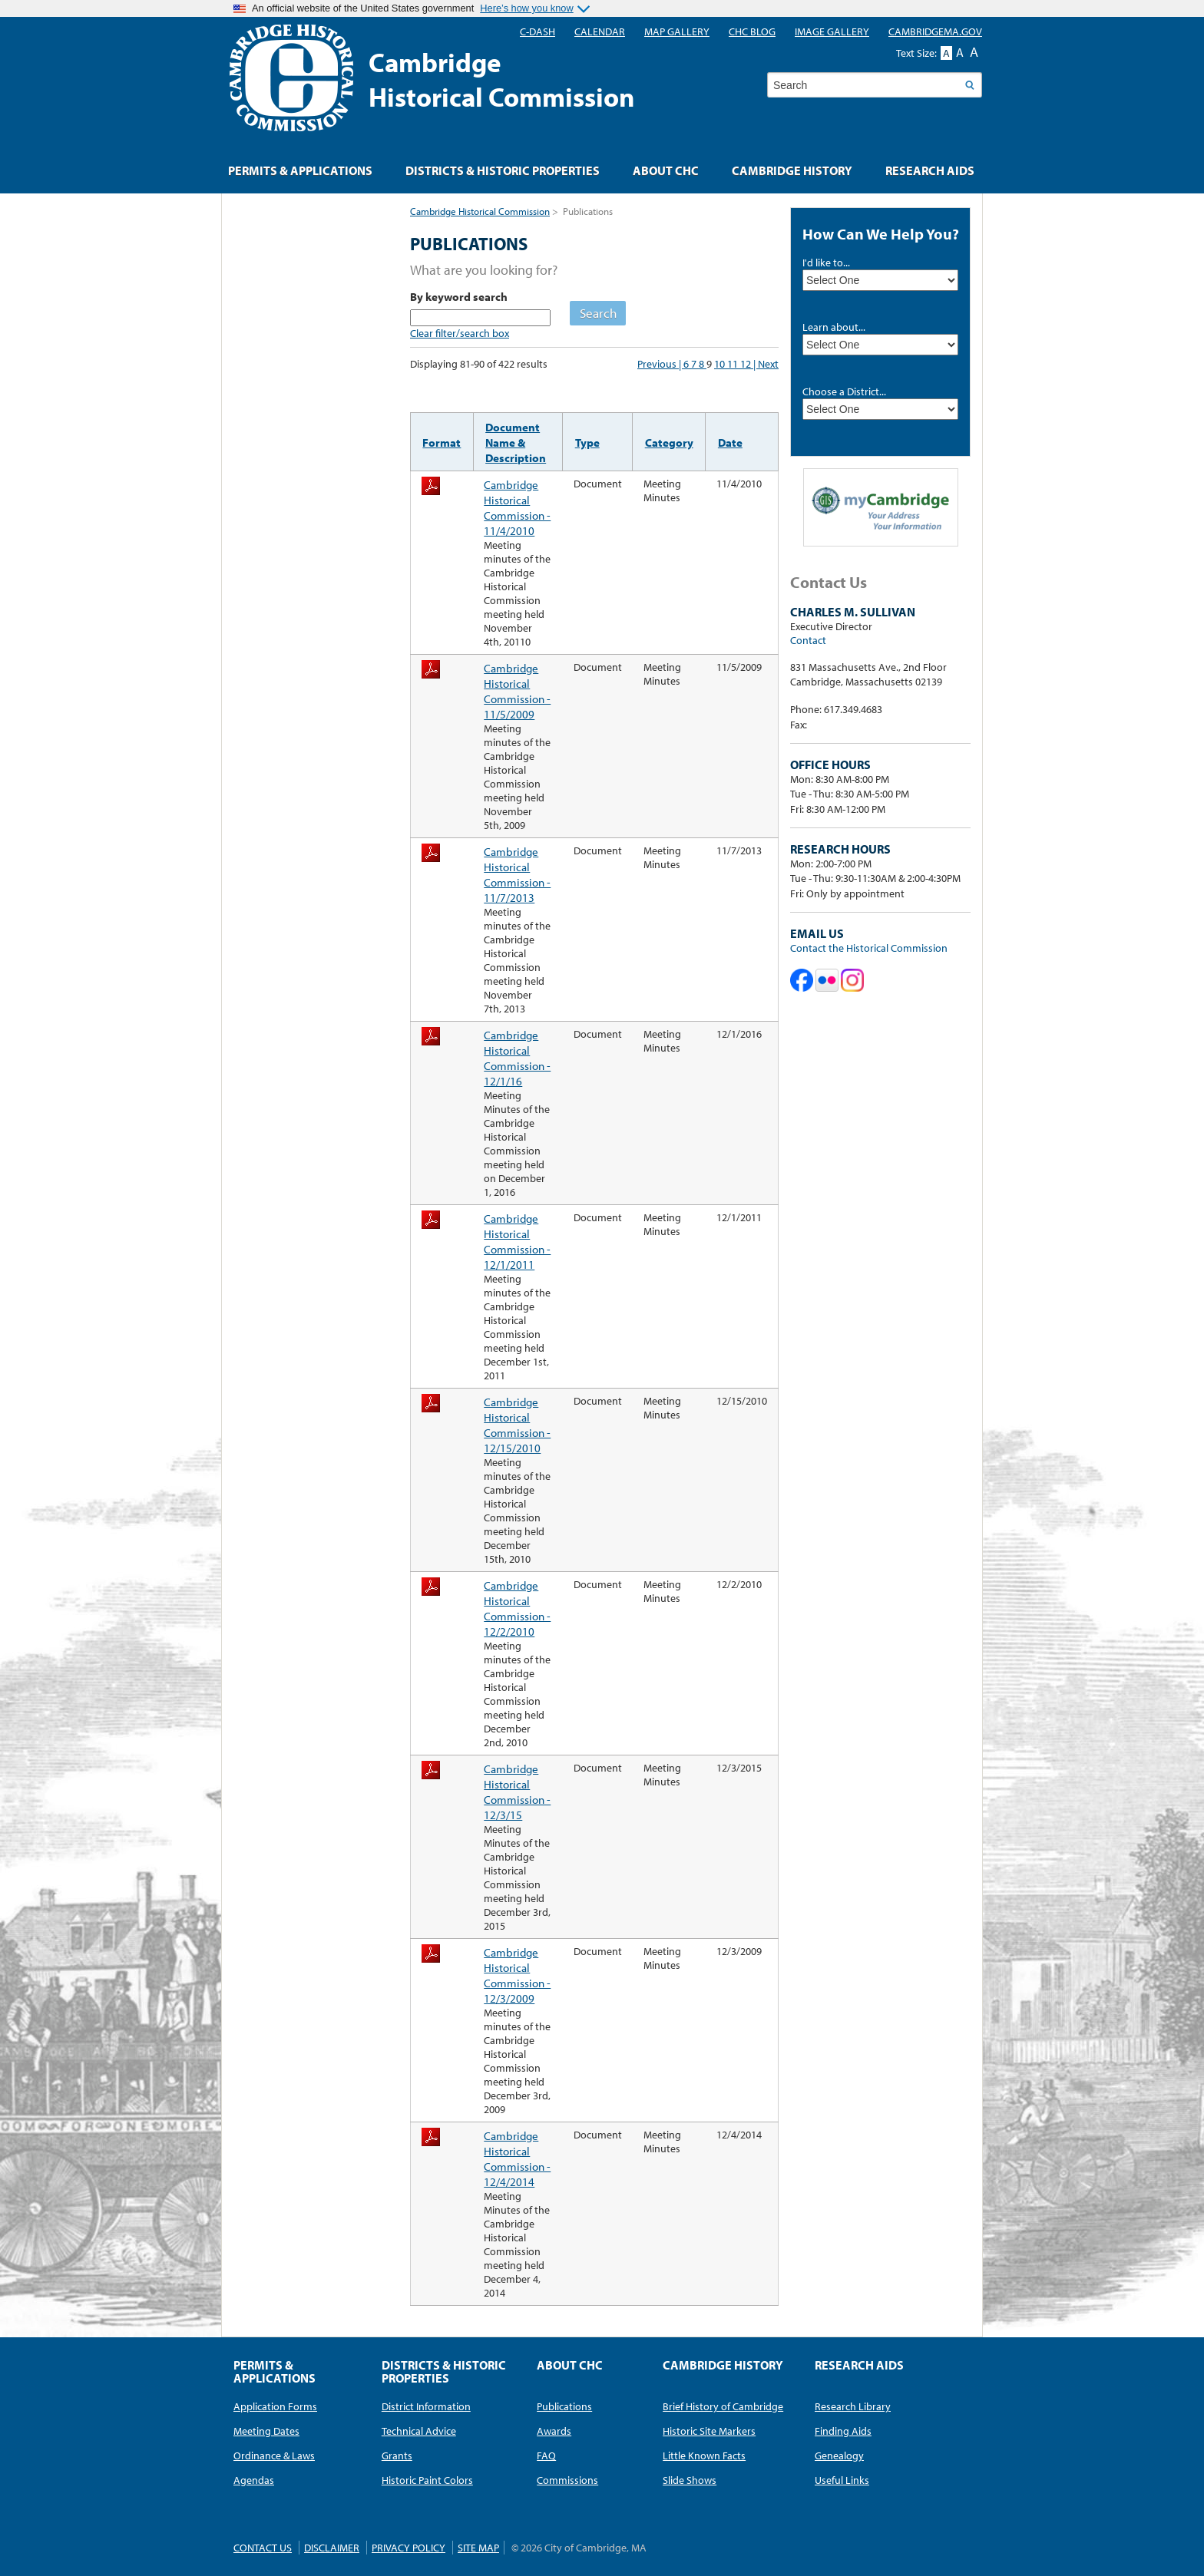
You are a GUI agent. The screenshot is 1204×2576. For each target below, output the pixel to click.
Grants (397, 2455)
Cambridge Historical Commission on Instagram (852, 980)
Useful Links (842, 2480)
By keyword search (459, 296)
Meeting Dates (266, 2431)
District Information (426, 2406)
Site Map (478, 2548)
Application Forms (275, 2406)
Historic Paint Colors (427, 2480)
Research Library (853, 2406)
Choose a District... (844, 391)
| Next (766, 364)
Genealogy (839, 2455)
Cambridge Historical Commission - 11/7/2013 (517, 874)
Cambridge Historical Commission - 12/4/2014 (517, 2158)
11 (733, 364)
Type (587, 442)
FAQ (546, 2455)
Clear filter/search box (459, 333)
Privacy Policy (408, 2548)
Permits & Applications (300, 170)
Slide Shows (689, 2480)
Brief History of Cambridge (723, 2406)
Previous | (660, 364)
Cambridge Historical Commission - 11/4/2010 (517, 507)
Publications (564, 2406)
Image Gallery (832, 31)
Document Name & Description (515, 442)
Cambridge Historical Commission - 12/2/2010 (517, 1608)
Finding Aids (843, 2431)
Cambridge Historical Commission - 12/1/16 (517, 1057)
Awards (554, 2431)
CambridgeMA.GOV (935, 31)
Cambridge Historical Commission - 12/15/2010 (517, 1424)
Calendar (599, 31)
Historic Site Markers (709, 2431)
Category (669, 442)
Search (598, 313)
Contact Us (262, 2548)
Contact (808, 640)
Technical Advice (419, 2431)
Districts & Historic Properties (502, 170)
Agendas (253, 2480)
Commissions (567, 2480)
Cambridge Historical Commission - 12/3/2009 (517, 1975)
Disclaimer (331, 2548)
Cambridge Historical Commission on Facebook (801, 980)
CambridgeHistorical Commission (502, 79)
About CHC (666, 170)
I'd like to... (826, 262)
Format (441, 442)
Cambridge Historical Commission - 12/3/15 (517, 1791)
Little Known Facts (704, 2455)
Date (730, 442)
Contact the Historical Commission (869, 948)
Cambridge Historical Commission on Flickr (826, 980)
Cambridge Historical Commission (480, 211)
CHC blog (752, 31)
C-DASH (537, 31)
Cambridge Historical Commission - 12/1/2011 (517, 1241)
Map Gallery (677, 31)
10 (720, 364)
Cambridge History (792, 170)
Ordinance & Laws (274, 2455)
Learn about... (833, 327)
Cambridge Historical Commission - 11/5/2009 (517, 691)
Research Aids (929, 170)
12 (746, 364)
